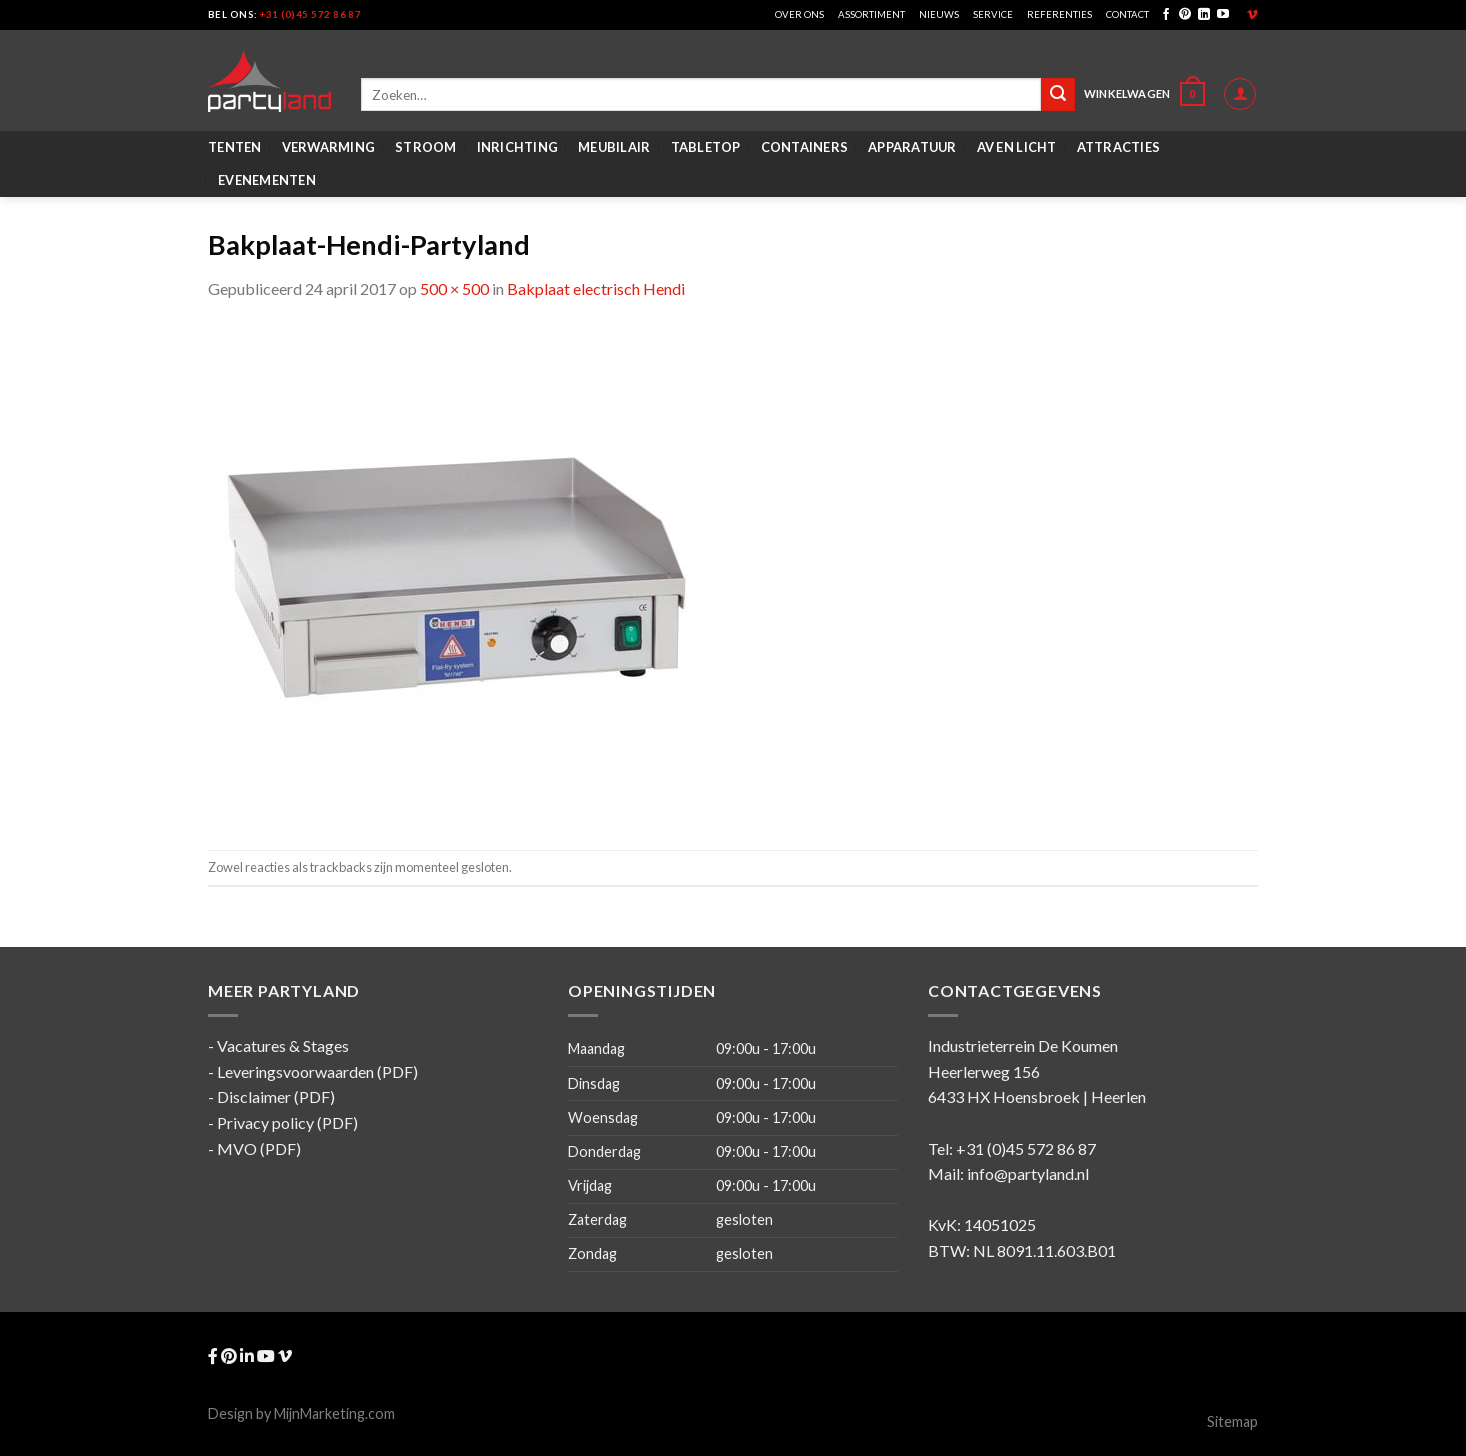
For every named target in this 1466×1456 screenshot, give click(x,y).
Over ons (799, 14)
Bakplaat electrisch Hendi (596, 288)
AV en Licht (1017, 147)
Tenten (235, 147)
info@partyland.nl (1028, 1173)
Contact (1127, 14)
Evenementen (267, 180)
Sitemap (1232, 1421)
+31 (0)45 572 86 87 (310, 14)
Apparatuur (912, 147)
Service (993, 14)
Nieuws (939, 14)
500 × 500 (454, 288)
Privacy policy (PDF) (287, 1122)
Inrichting (518, 147)
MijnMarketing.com (334, 1413)
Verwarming (329, 147)
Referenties (1059, 14)
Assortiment (871, 14)
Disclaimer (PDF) (276, 1096)
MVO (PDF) (259, 1148)
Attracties (1119, 147)
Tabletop (706, 147)
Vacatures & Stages (283, 1045)
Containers (805, 147)
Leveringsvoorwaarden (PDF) (317, 1071)
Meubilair (614, 147)
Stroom (426, 147)
